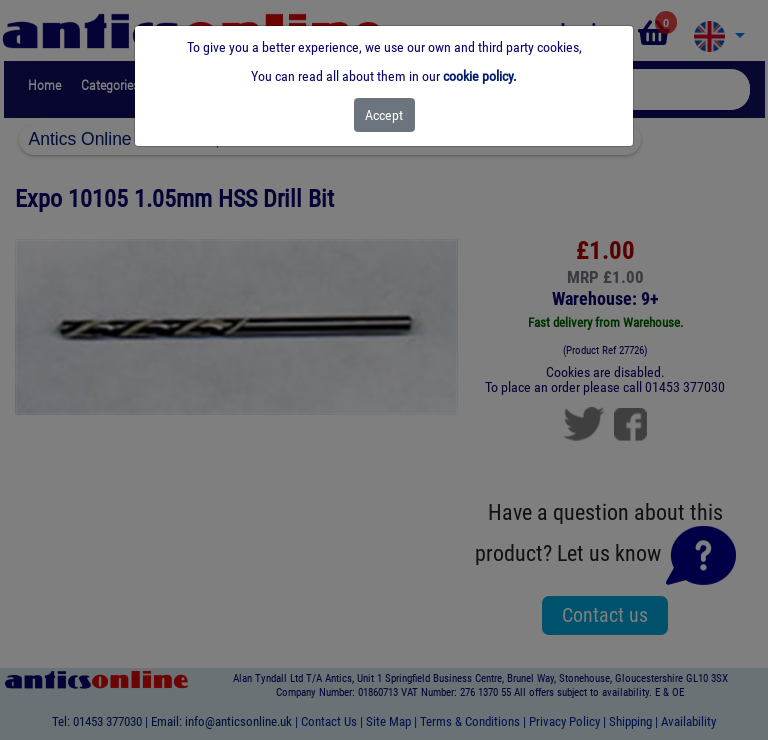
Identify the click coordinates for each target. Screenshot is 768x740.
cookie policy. (480, 76)
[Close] (384, 115)
